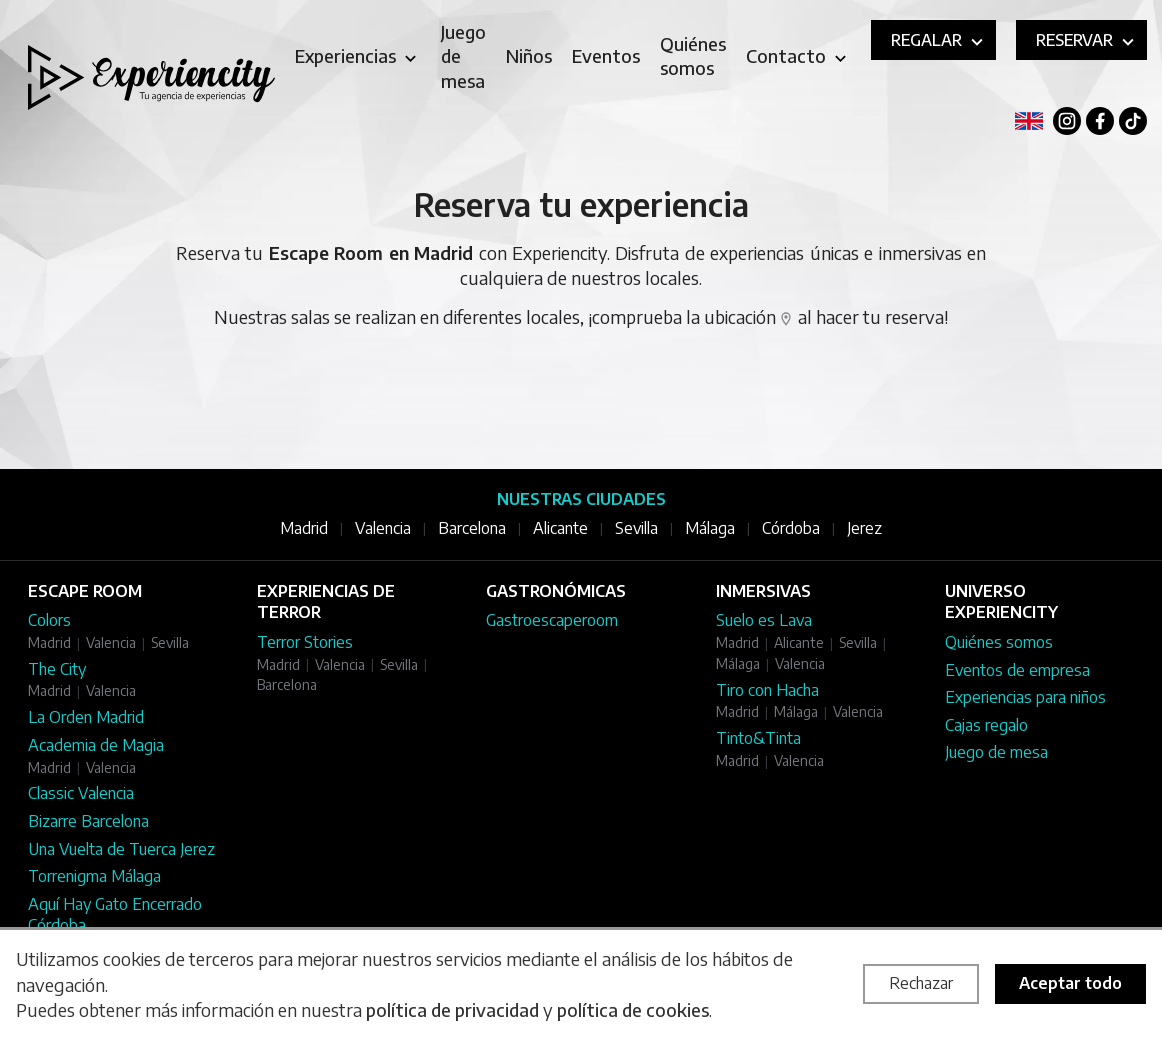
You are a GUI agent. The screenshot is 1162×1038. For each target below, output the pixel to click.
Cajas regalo (986, 725)
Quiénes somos (999, 642)
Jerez (864, 528)
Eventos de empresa (1017, 670)
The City (57, 669)
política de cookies (633, 1009)
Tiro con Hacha (767, 690)
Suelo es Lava (764, 620)
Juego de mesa (996, 752)
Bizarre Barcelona (88, 821)
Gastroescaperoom (552, 620)
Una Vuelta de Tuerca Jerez (121, 849)
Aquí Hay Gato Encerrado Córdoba (115, 915)
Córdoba (791, 528)
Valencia (383, 528)
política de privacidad (452, 1009)
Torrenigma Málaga (94, 876)
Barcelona (472, 528)
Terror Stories (305, 642)
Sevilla (636, 528)
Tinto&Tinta (758, 738)
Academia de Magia (96, 745)
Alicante (560, 528)
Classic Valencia (81, 793)
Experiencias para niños (1025, 697)
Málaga (710, 528)
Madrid (304, 528)
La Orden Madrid (86, 717)
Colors (49, 620)
